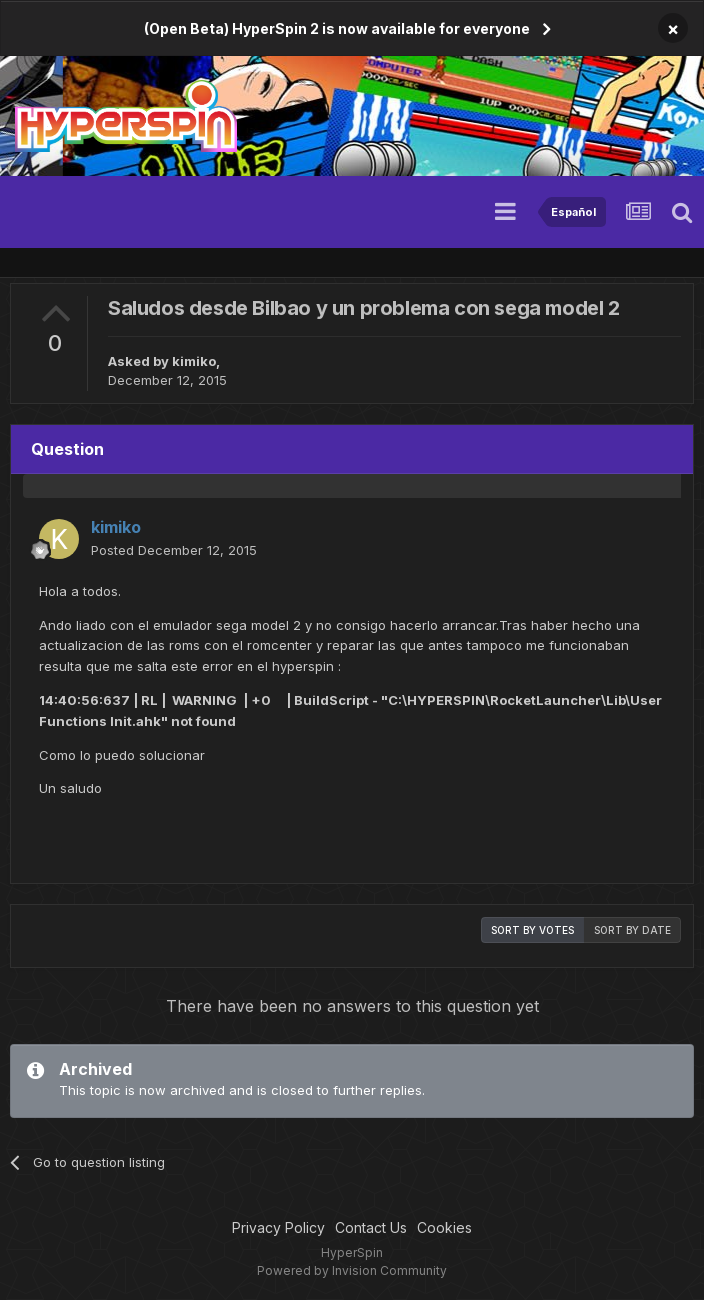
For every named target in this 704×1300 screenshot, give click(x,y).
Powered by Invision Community (352, 1270)
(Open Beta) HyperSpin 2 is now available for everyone (337, 28)
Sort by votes (532, 930)
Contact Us (371, 1227)
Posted (174, 550)
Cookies (444, 1227)
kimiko (194, 361)
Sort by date (632, 930)
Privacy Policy (278, 1227)
